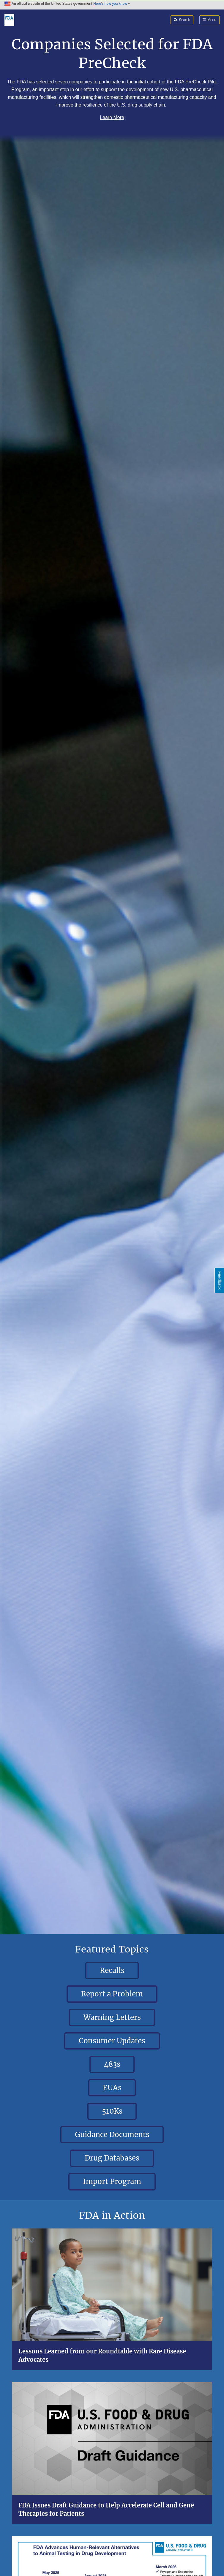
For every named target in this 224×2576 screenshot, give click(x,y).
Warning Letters (112, 2017)
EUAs (112, 2087)
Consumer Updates (112, 2040)
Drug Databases (112, 2158)
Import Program (112, 2181)
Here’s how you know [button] (111, 3)
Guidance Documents (112, 2134)
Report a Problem (112, 1993)
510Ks (112, 2111)
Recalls (112, 1970)
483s (112, 2064)
